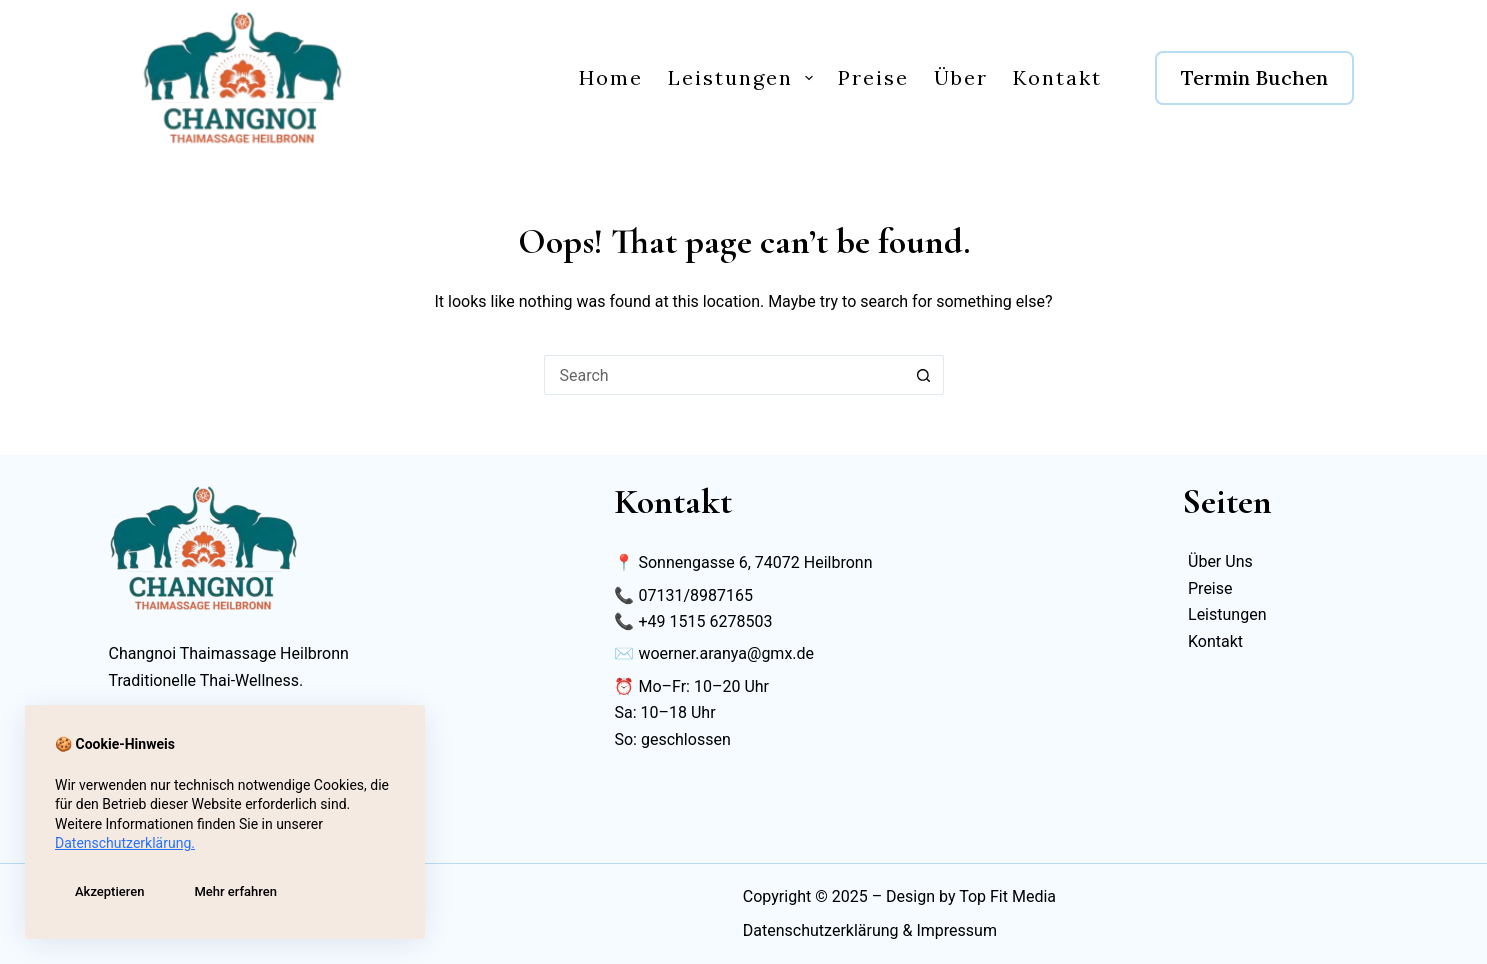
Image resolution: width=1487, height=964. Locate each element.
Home (611, 77)
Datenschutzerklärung (821, 930)
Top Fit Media (1007, 896)
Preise (873, 77)
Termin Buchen (1254, 77)
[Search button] (924, 375)
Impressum (956, 930)
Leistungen (744, 77)
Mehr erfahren (235, 891)
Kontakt (1057, 77)
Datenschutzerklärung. (125, 843)
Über (961, 77)
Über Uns (1220, 561)
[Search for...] (724, 375)
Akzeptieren (109, 891)
